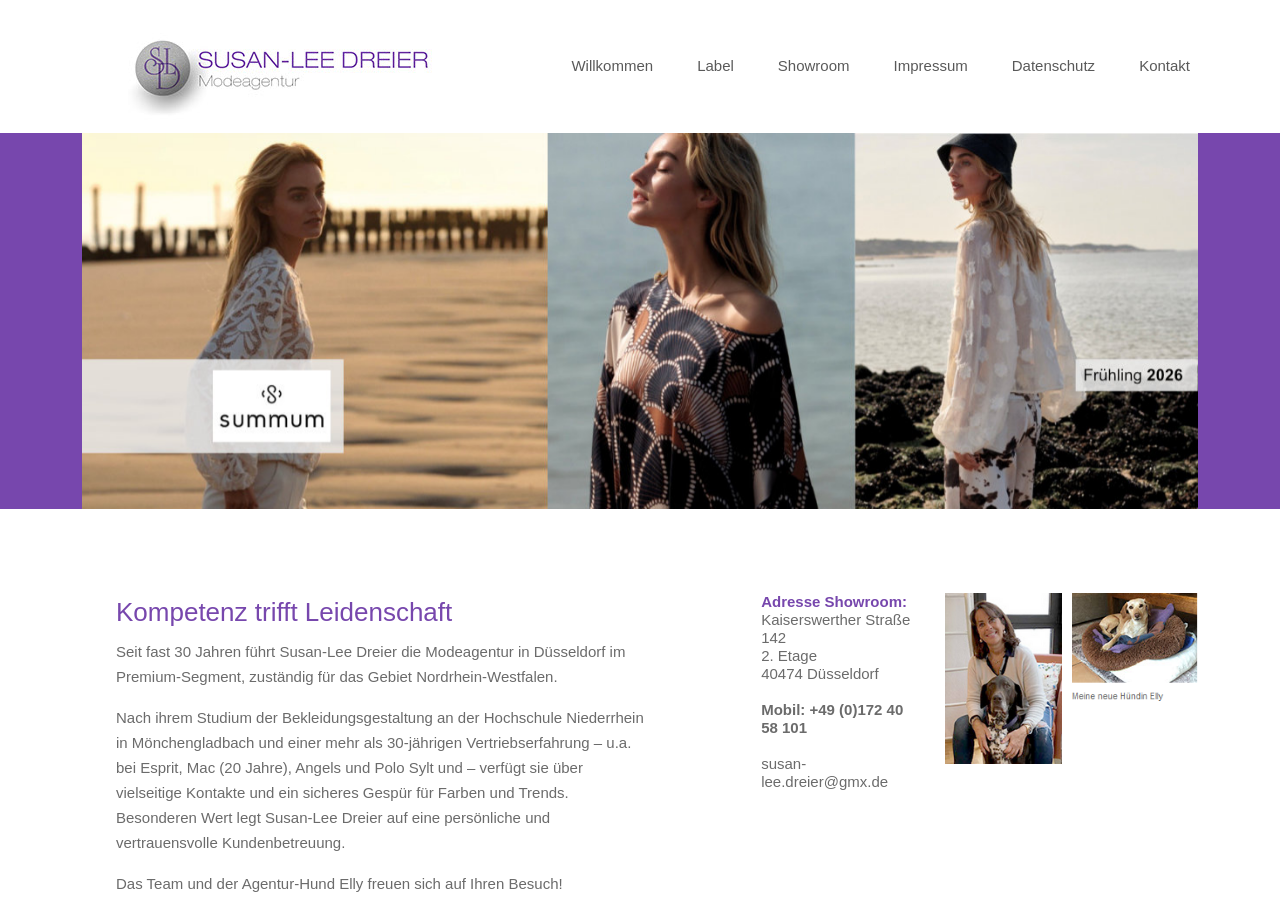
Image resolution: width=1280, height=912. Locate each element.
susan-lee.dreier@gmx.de (824, 772)
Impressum (931, 65)
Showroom (814, 65)
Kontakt (1164, 65)
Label (715, 65)
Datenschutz (1053, 65)
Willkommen (612, 65)
